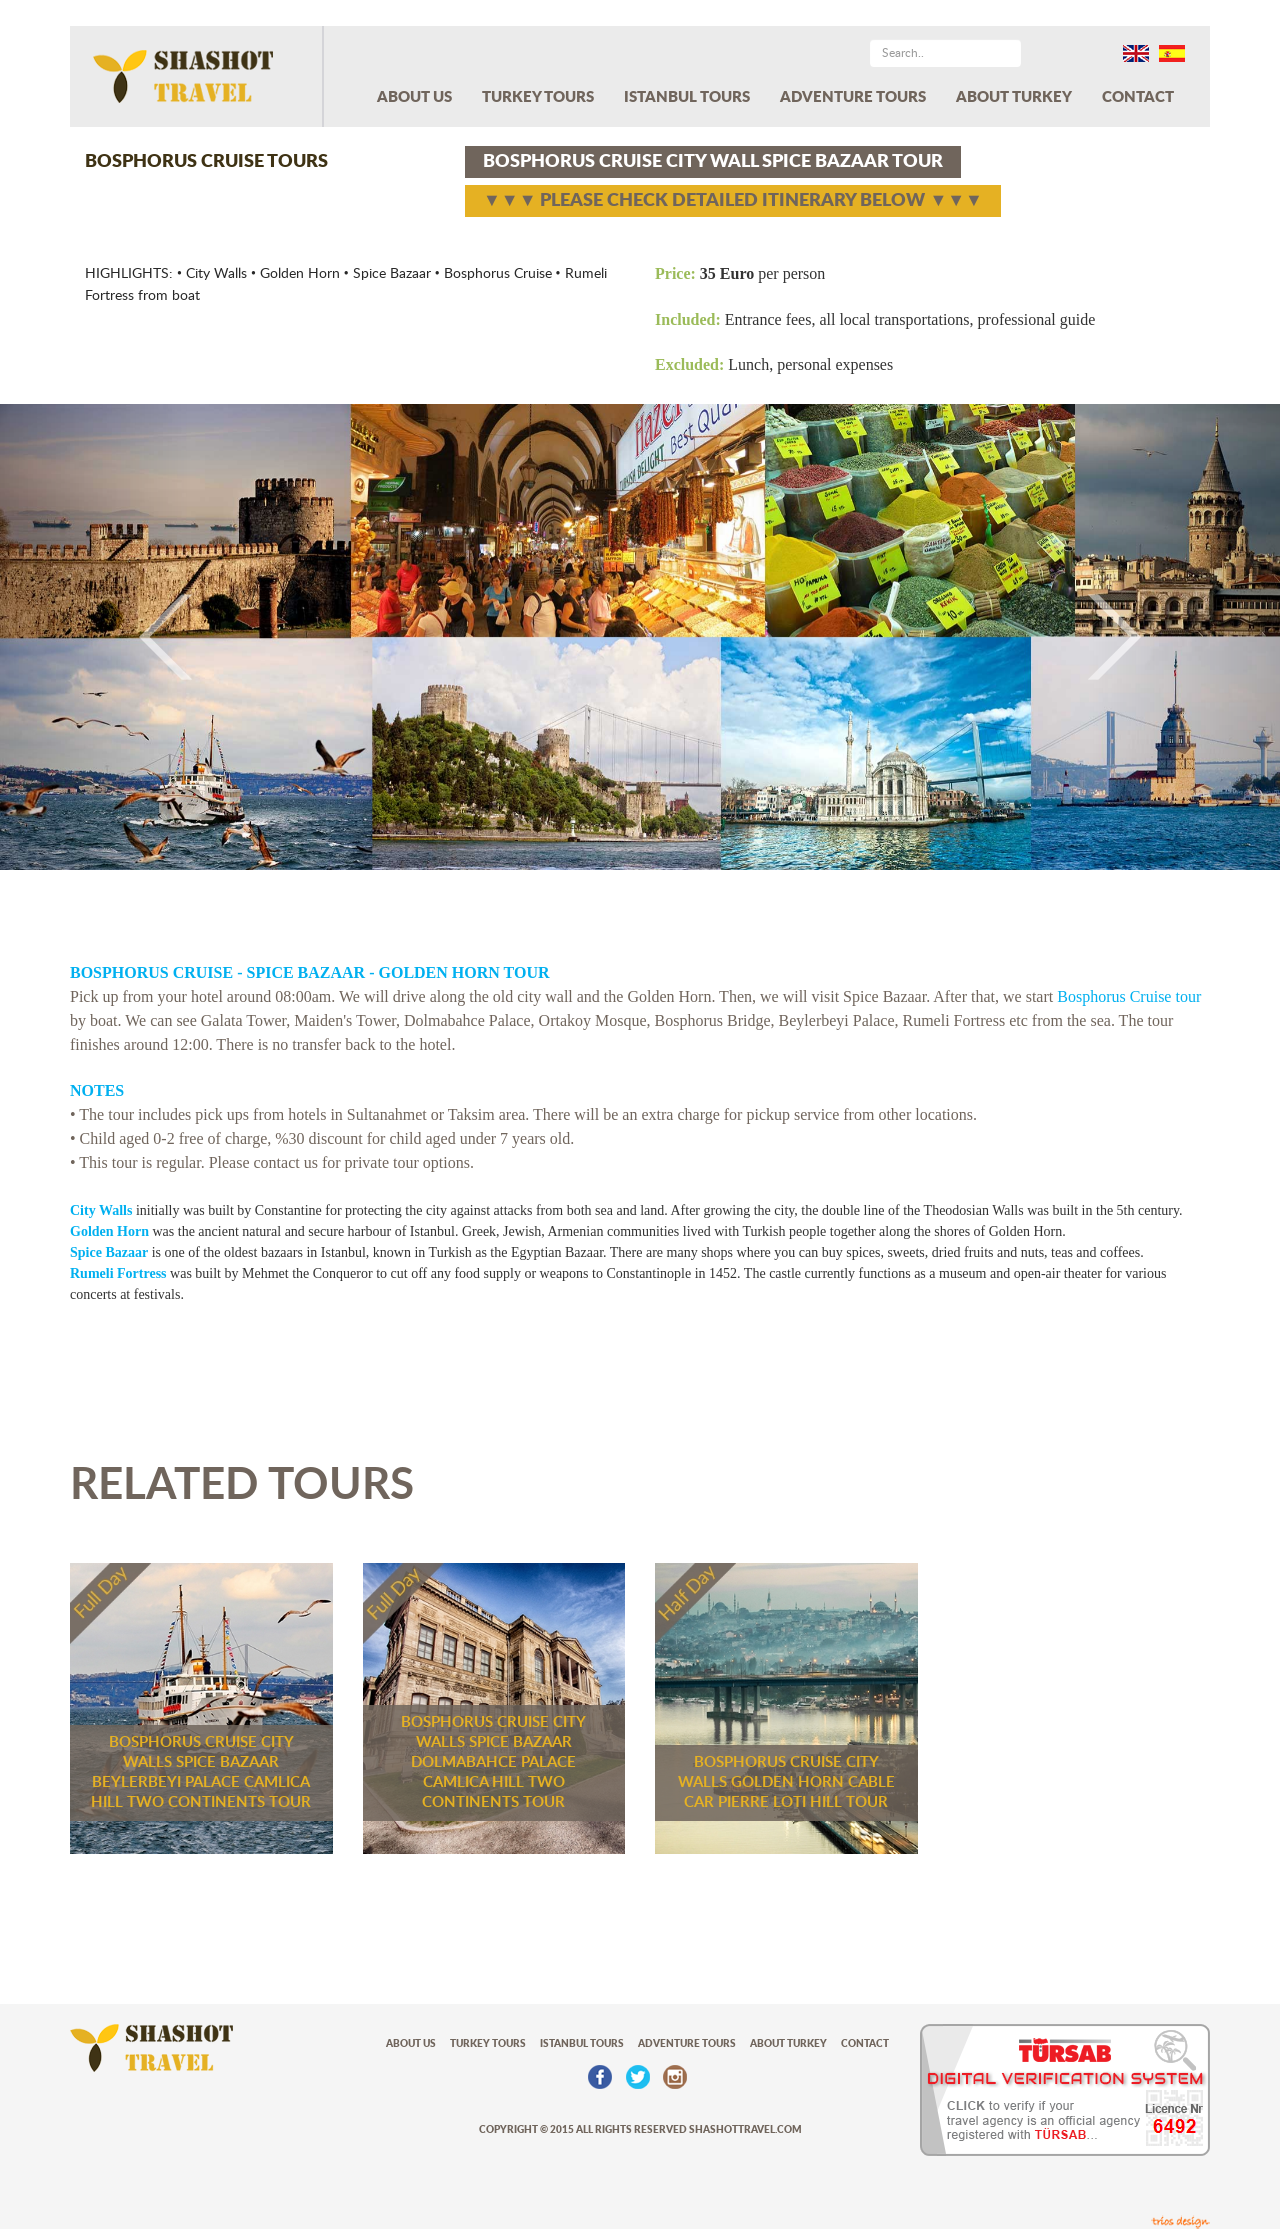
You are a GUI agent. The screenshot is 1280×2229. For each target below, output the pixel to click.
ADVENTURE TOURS (853, 97)
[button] (96, 636)
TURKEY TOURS (538, 97)
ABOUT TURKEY (1014, 97)
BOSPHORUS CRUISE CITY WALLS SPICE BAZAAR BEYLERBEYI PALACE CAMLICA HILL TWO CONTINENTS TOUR (201, 1772)
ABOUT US (414, 97)
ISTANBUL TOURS (687, 97)
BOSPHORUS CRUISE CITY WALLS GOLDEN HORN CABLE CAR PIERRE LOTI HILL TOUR (786, 1782)
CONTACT (1138, 97)
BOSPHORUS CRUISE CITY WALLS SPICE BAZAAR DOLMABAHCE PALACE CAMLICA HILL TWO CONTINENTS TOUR (493, 1762)
